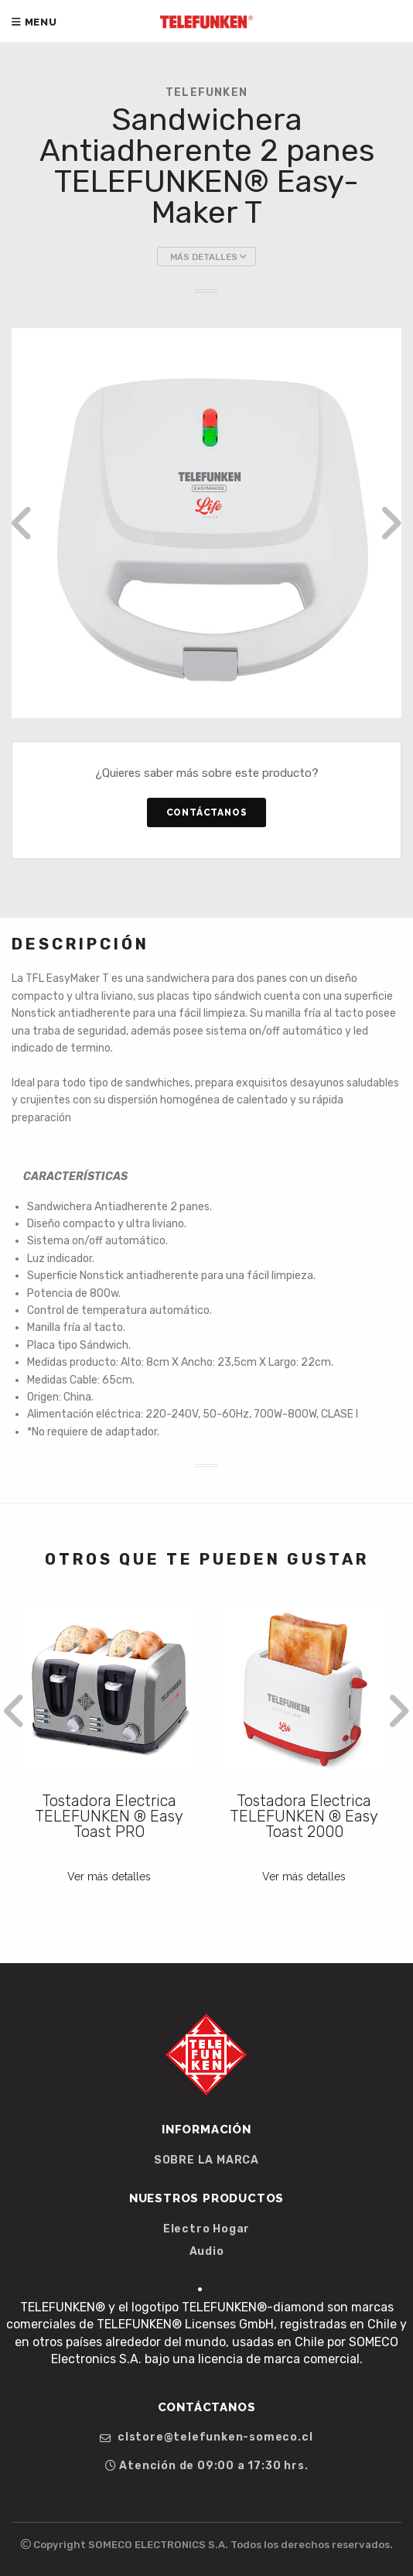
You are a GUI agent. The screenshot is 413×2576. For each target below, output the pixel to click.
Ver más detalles (109, 1876)
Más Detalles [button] (208, 257)
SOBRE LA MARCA (206, 2160)
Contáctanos (206, 812)
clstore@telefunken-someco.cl (206, 2437)
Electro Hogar (206, 2229)
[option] (206, 523)
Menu (34, 22)
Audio (206, 2251)
